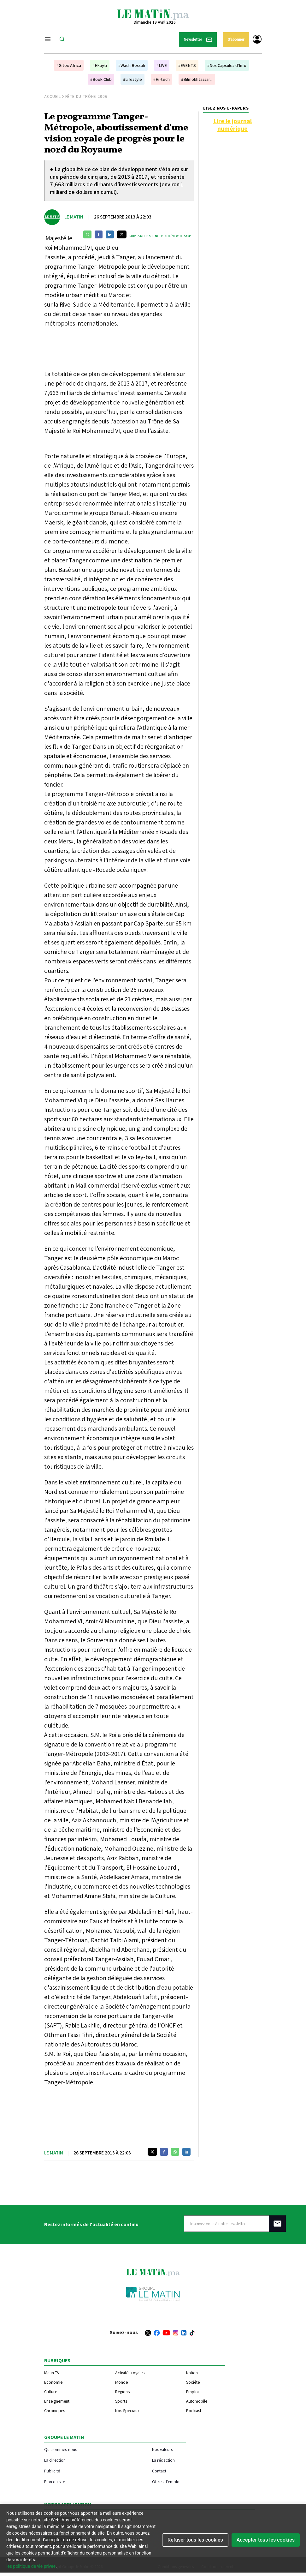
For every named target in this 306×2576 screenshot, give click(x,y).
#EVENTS (187, 65)
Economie (53, 2382)
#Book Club (101, 79)
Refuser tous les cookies (195, 2540)
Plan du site (54, 2481)
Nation (192, 2372)
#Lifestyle (132, 79)
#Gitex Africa (68, 65)
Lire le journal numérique (232, 125)
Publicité (52, 2470)
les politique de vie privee (31, 2566)
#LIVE (161, 65)
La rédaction (163, 2460)
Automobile (196, 2401)
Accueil (52, 96)
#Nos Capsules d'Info (226, 65)
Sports (121, 2401)
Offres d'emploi (166, 2481)
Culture (50, 2391)
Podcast (193, 2410)
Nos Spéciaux (127, 2410)
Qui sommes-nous (60, 2449)
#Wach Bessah (131, 65)
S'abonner (236, 39)
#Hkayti (99, 65)
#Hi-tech (161, 79)
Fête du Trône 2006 (86, 96)
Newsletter (198, 39)
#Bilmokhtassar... (197, 79)
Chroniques (54, 2410)
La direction (55, 2460)
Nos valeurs (162, 2449)
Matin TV (51, 2372)
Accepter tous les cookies (266, 2540)
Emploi (192, 2391)
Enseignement (56, 2401)
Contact (159, 2470)
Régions (122, 2391)
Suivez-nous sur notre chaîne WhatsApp (160, 236)
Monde (121, 2382)
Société (193, 2382)
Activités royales (129, 2372)
